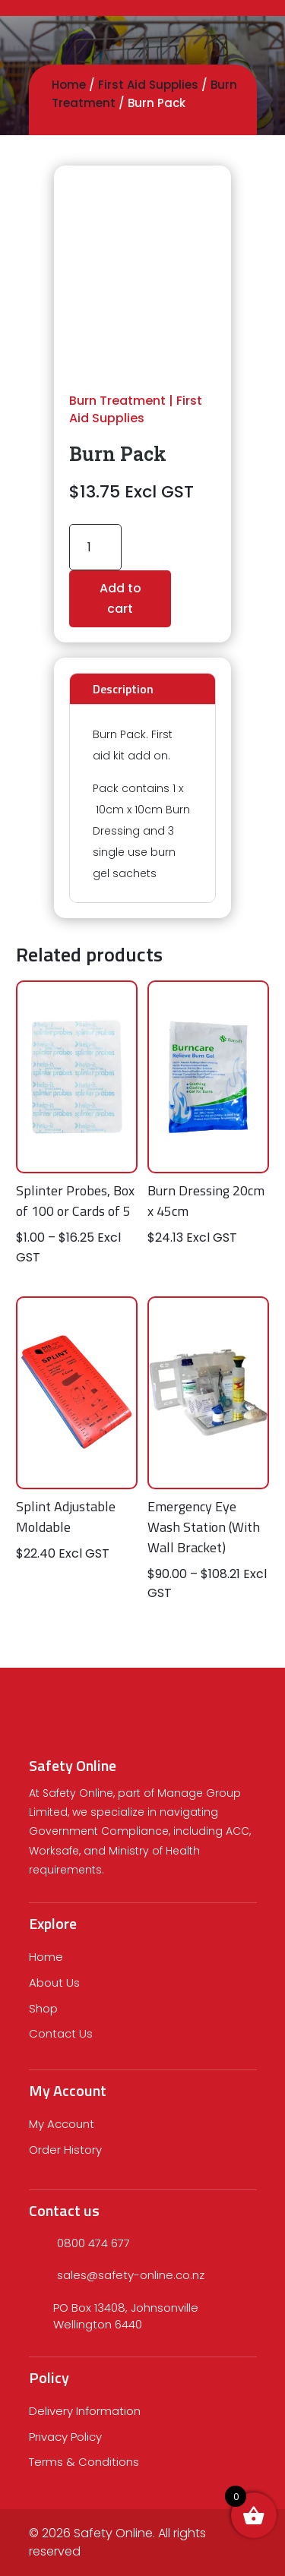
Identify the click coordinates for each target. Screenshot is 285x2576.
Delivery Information (85, 2411)
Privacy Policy (65, 2437)
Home (69, 85)
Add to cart (120, 598)
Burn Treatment (117, 400)
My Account (61, 2124)
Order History (65, 2150)
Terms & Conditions (84, 2462)
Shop (43, 2008)
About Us (54, 1982)
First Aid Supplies (148, 85)
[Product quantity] (95, 547)
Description (123, 689)
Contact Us (61, 2033)
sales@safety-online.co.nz (130, 2275)
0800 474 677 (93, 2243)
